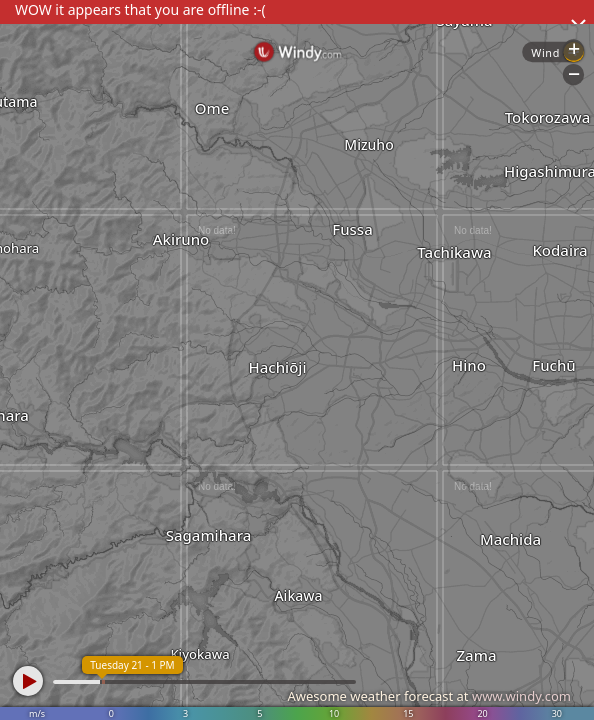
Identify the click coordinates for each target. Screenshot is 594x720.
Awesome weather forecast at (429, 696)
